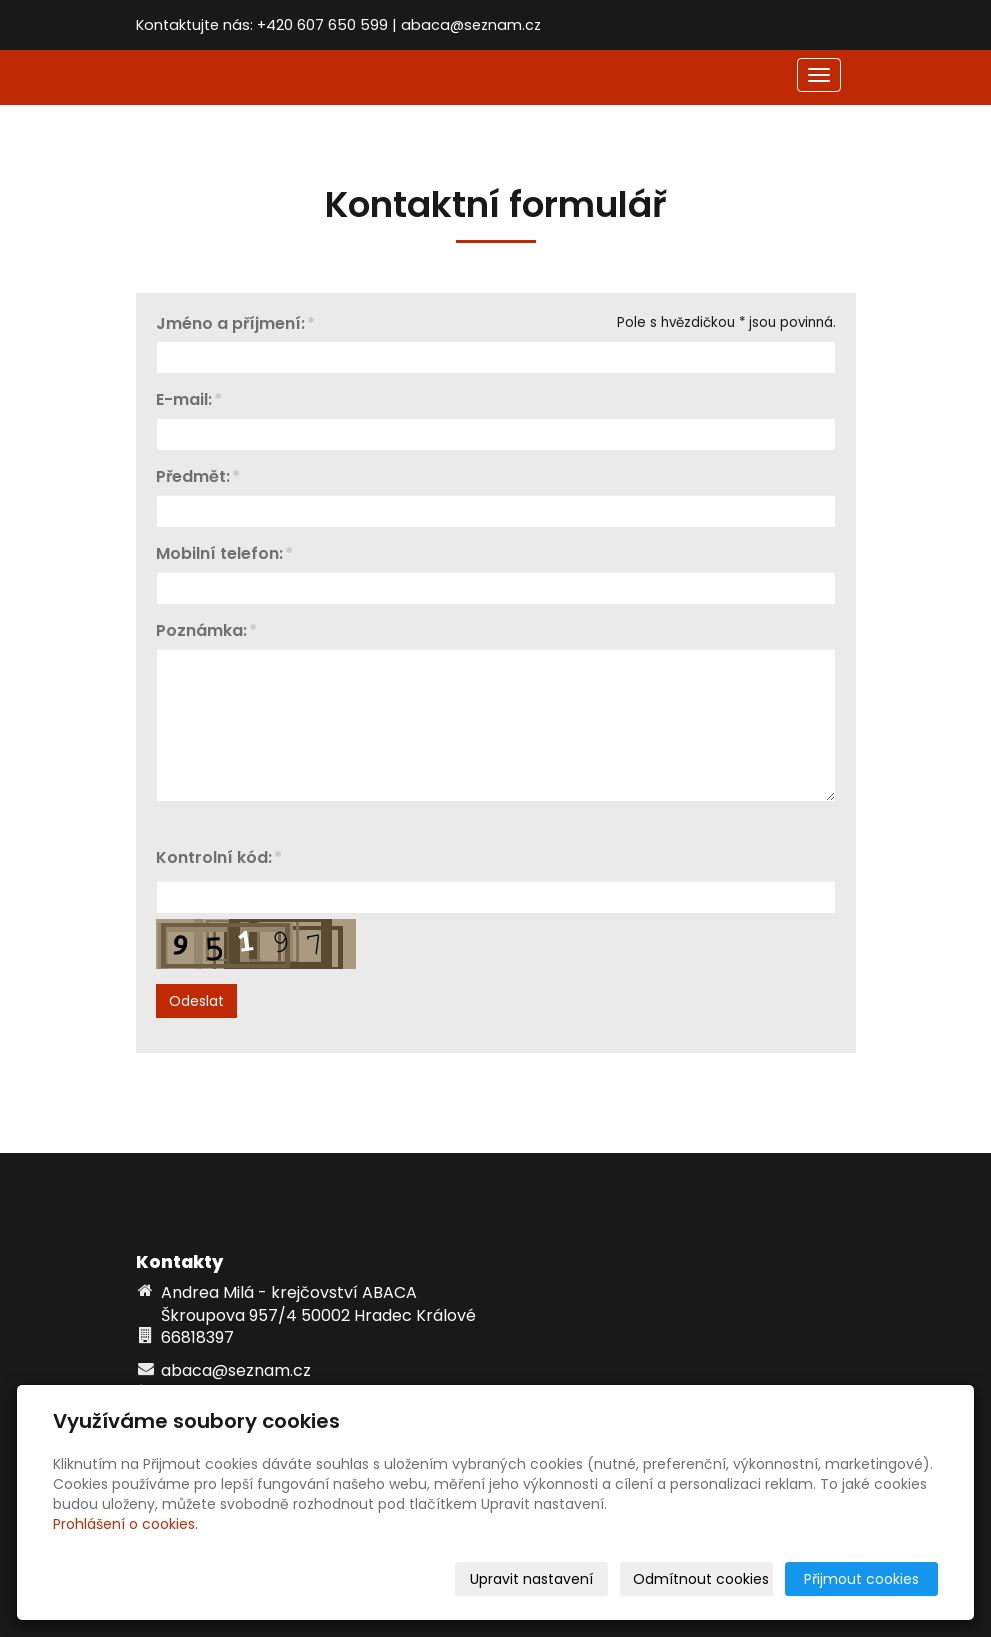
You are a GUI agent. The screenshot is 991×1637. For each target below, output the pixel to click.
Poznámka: (201, 631)
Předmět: (193, 477)
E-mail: (184, 400)
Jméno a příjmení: (230, 324)
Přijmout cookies (861, 1579)
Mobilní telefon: (219, 554)
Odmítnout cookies (701, 1579)
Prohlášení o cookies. (125, 1524)
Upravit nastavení (531, 1579)
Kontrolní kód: (214, 858)
